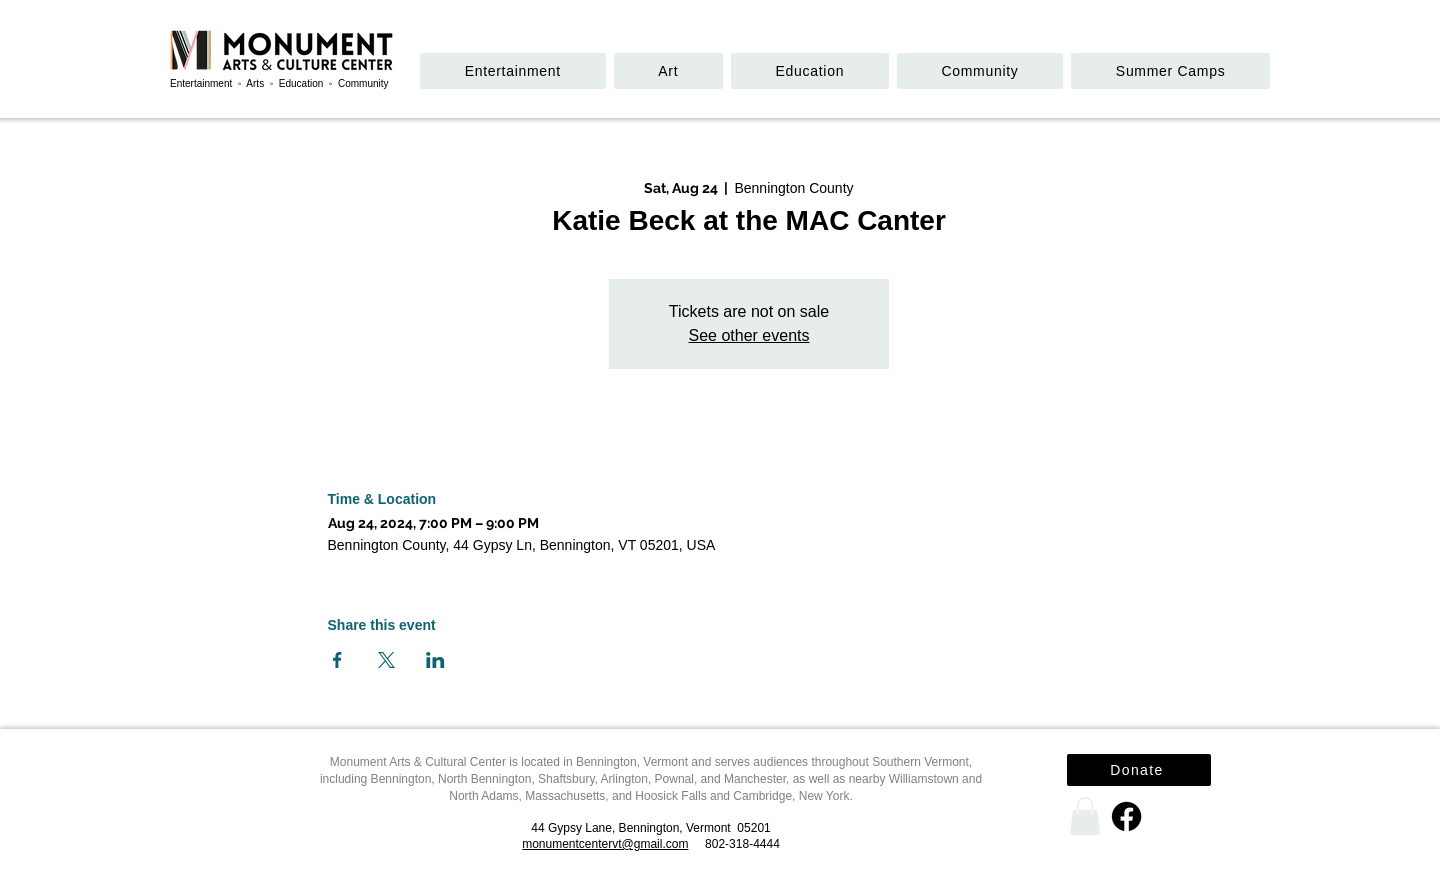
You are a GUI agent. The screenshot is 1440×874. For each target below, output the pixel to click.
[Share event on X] (386, 660)
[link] (1085, 816)
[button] (980, 71)
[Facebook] (1126, 816)
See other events (749, 335)
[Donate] (1139, 770)
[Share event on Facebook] (337, 660)
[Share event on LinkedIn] (435, 660)
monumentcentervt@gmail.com (605, 844)
